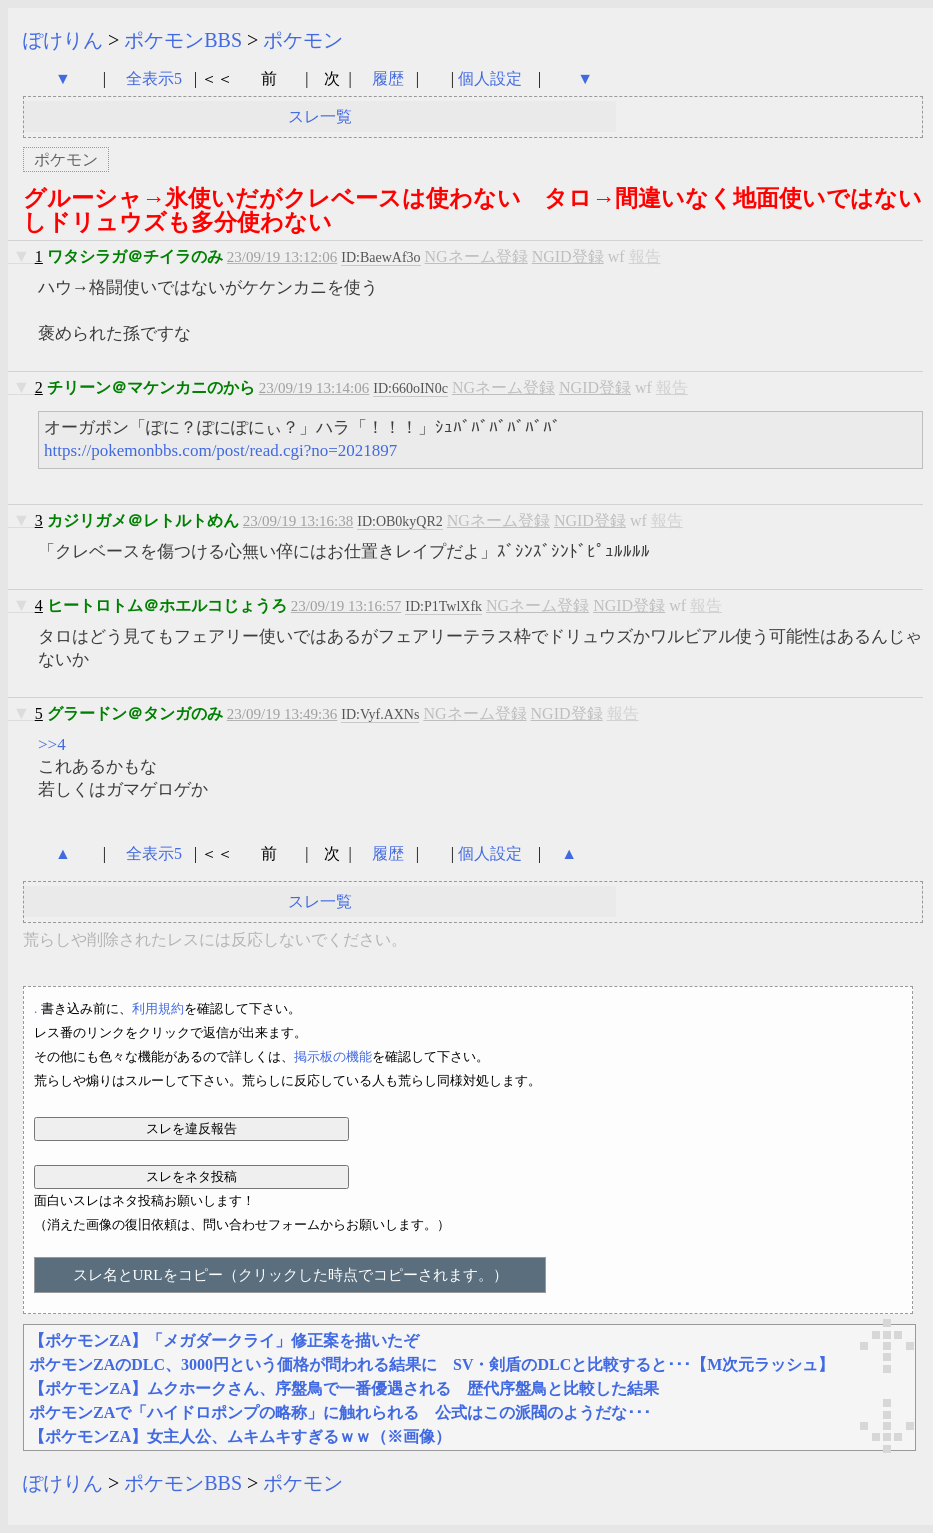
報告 (645, 256)
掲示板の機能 (333, 1056)
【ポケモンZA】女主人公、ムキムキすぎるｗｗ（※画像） (240, 1436)
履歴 (390, 78)
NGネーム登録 (476, 256)
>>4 (52, 744)
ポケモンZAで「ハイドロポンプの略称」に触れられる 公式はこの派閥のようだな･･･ (340, 1412)
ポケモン (303, 40)
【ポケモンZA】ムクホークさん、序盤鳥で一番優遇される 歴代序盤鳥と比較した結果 (344, 1388)
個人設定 (490, 78)
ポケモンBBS (183, 40)
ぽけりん (63, 40)
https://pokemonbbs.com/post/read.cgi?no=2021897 (220, 450)
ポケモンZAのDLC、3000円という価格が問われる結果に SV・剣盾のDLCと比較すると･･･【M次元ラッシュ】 (431, 1364)
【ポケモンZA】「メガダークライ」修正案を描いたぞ (224, 1340)
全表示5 (154, 78)
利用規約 (158, 1008)
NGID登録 (568, 256)
